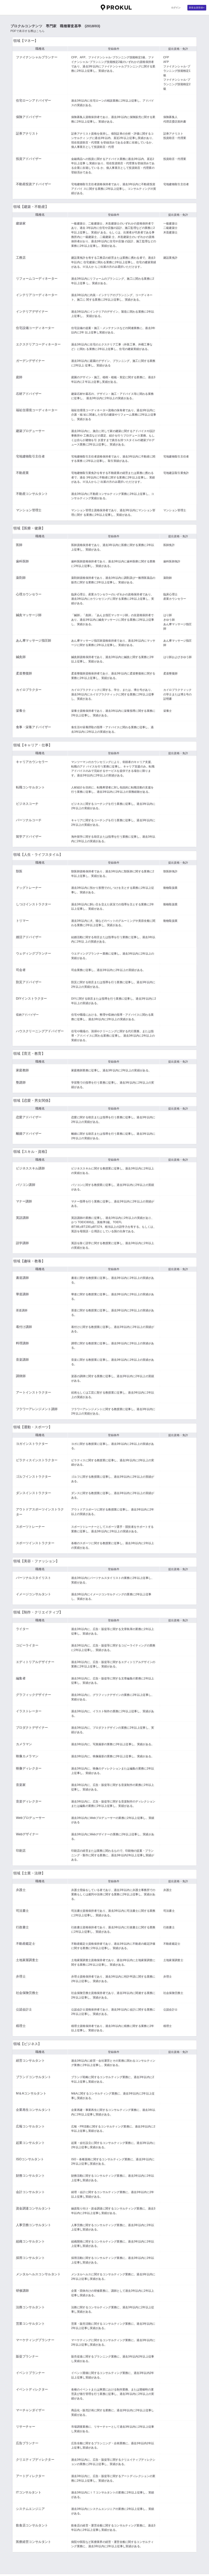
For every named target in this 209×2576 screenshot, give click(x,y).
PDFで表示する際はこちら (27, 30)
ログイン (175, 7)
